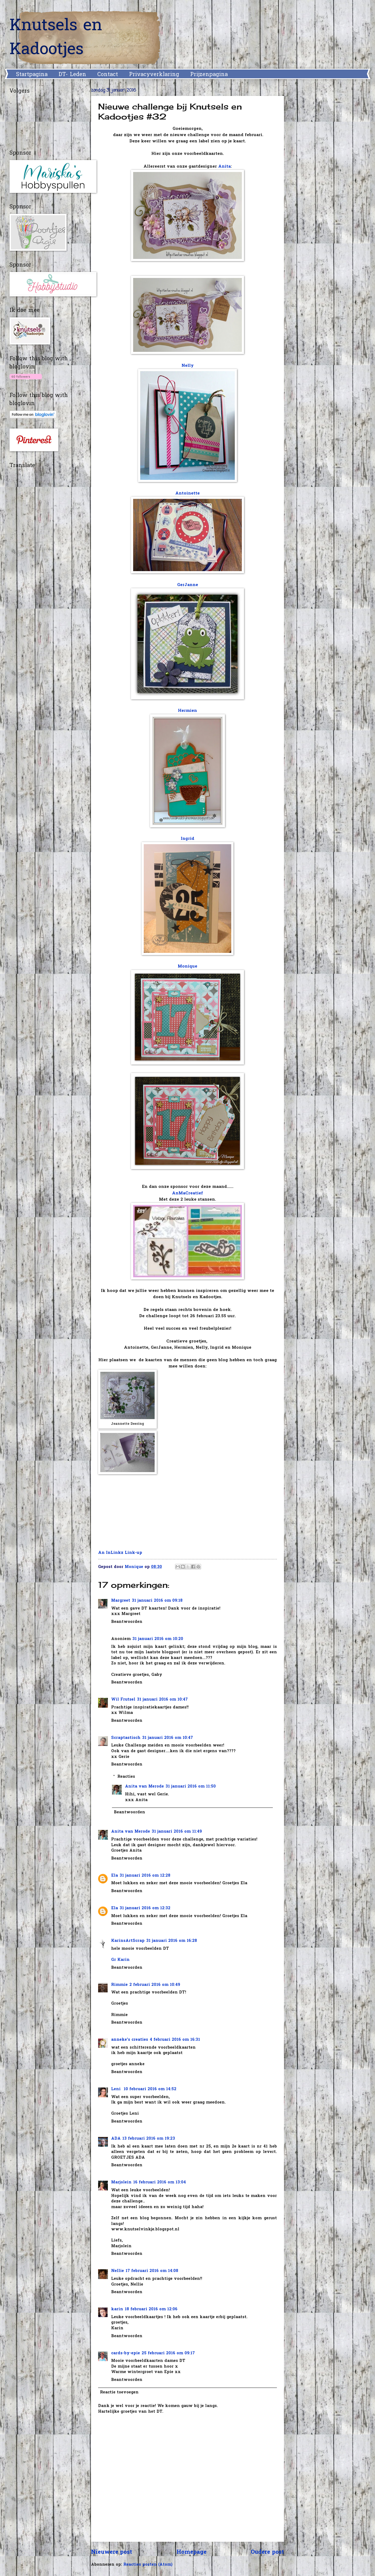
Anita (224, 167)
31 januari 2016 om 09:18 (157, 1601)
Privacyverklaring (154, 75)
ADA (116, 2139)
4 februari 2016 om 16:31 (175, 2040)
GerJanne (187, 585)
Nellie (117, 2271)
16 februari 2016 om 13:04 (159, 2182)
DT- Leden (72, 75)
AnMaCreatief (187, 1193)
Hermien (187, 711)
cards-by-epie (125, 2353)
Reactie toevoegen (119, 2392)
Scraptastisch (125, 1738)
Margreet (120, 1601)
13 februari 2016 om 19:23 (148, 2139)
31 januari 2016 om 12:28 (145, 1876)
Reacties (126, 1777)
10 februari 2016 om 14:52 (150, 2089)
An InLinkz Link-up (120, 1553)
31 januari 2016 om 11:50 (190, 1786)
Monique (187, 966)
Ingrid (187, 839)
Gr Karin (120, 1960)
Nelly (188, 366)
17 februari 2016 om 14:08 (152, 2271)
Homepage (192, 2552)
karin (117, 2309)
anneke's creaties (129, 2040)
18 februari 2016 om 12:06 (151, 2309)
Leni (116, 2089)
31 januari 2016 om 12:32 (145, 1908)
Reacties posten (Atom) (148, 2565)
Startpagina (32, 75)
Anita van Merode (144, 1786)
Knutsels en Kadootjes (56, 38)
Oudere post (267, 2552)
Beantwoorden (126, 1622)
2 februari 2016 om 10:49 (154, 1985)
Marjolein (121, 2182)
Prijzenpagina (209, 75)
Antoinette (187, 493)
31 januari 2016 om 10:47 (162, 1699)
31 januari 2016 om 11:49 (177, 1832)
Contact (107, 75)
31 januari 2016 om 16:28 (171, 1941)
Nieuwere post (111, 2552)
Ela (114, 1876)
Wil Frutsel (123, 1699)
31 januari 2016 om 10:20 (157, 1639)
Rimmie (119, 1985)
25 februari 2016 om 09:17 (168, 2353)
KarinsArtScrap (128, 1941)
